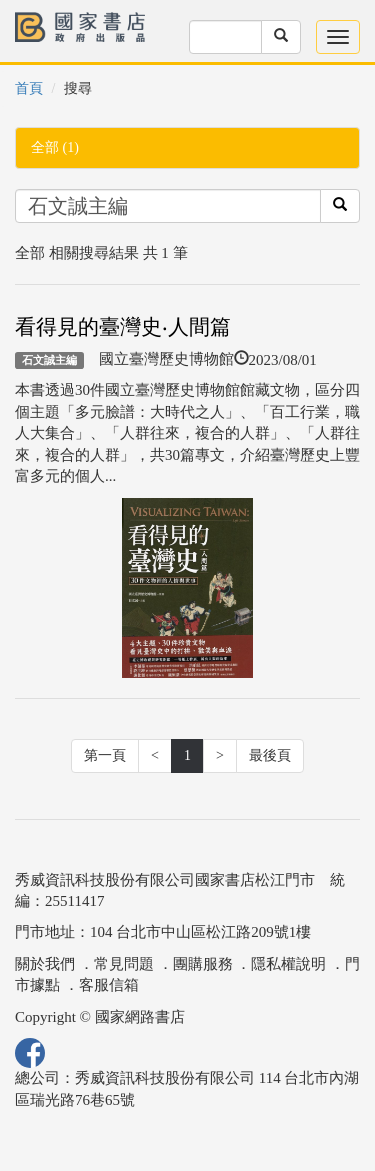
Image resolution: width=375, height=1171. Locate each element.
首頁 (29, 88)
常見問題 (124, 964)
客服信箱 (109, 985)
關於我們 (45, 964)
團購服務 (203, 964)
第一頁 (105, 755)
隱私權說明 (288, 964)
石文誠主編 (49, 360)
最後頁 (270, 755)
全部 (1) (55, 147)
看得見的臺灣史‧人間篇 (123, 327)
